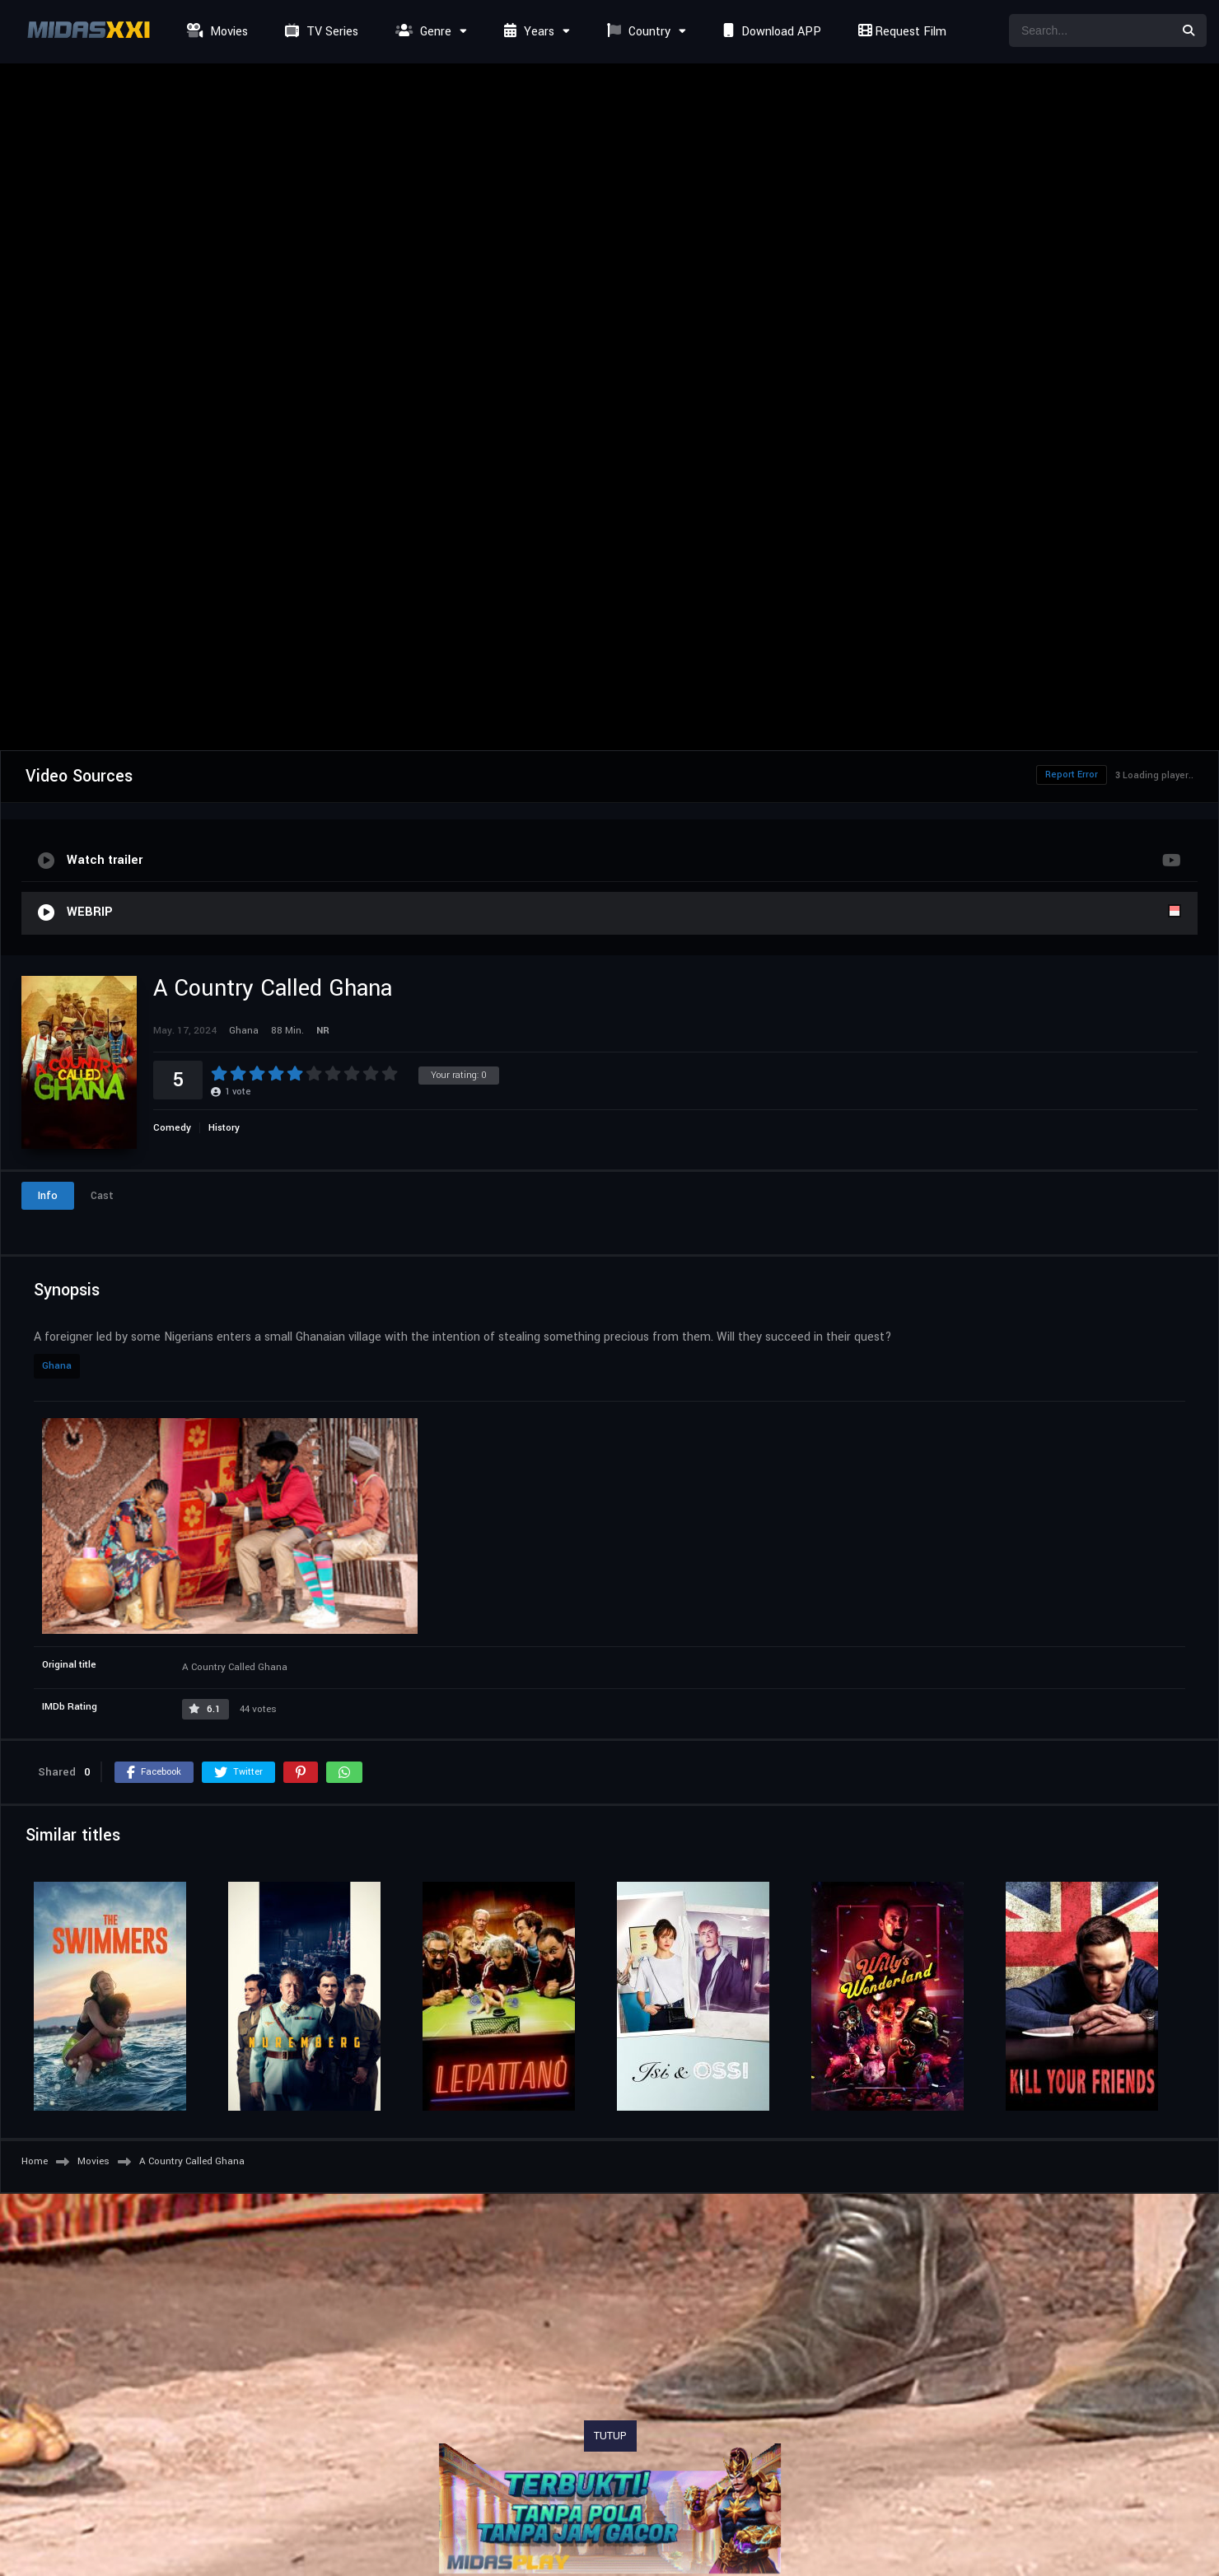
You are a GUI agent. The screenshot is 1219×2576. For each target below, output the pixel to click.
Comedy (172, 1127)
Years (527, 31)
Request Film (900, 31)
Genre (421, 31)
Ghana (57, 1366)
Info (48, 1195)
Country (636, 31)
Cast (102, 1195)
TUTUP (610, 2436)
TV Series (319, 31)
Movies (215, 31)
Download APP (770, 31)
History (224, 1127)
